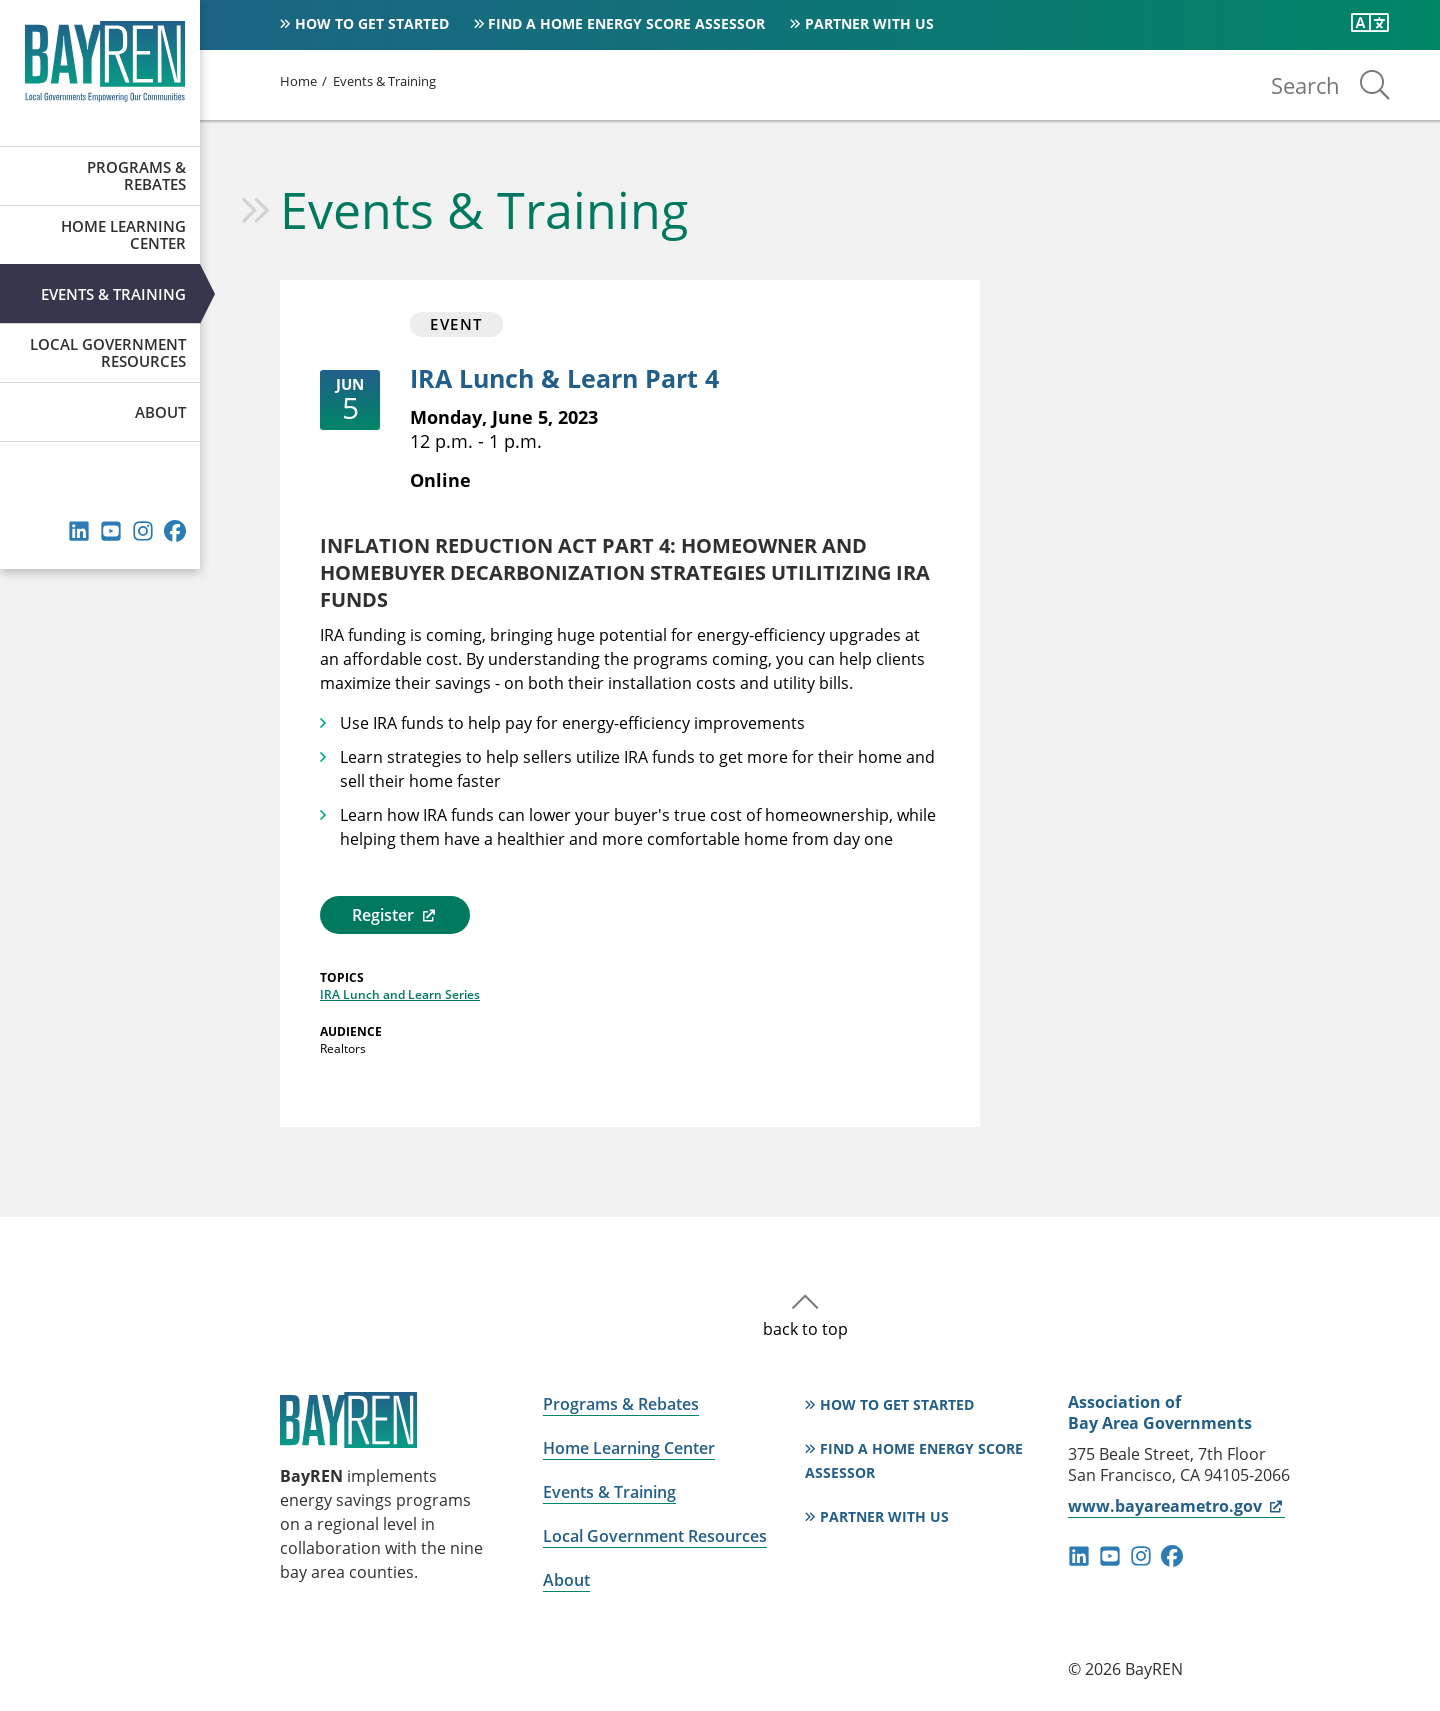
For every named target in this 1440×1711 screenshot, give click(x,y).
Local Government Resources (108, 352)
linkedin (79, 531)
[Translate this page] (1370, 23)
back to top (805, 1329)
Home (298, 81)
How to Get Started (372, 23)
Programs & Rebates (136, 175)
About (160, 412)
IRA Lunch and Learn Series (400, 994)
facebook (175, 531)
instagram (143, 531)
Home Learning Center (123, 234)
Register (394, 915)
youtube (111, 531)
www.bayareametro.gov (1176, 1506)
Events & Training (113, 294)
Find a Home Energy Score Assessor (626, 23)
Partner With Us (869, 23)
